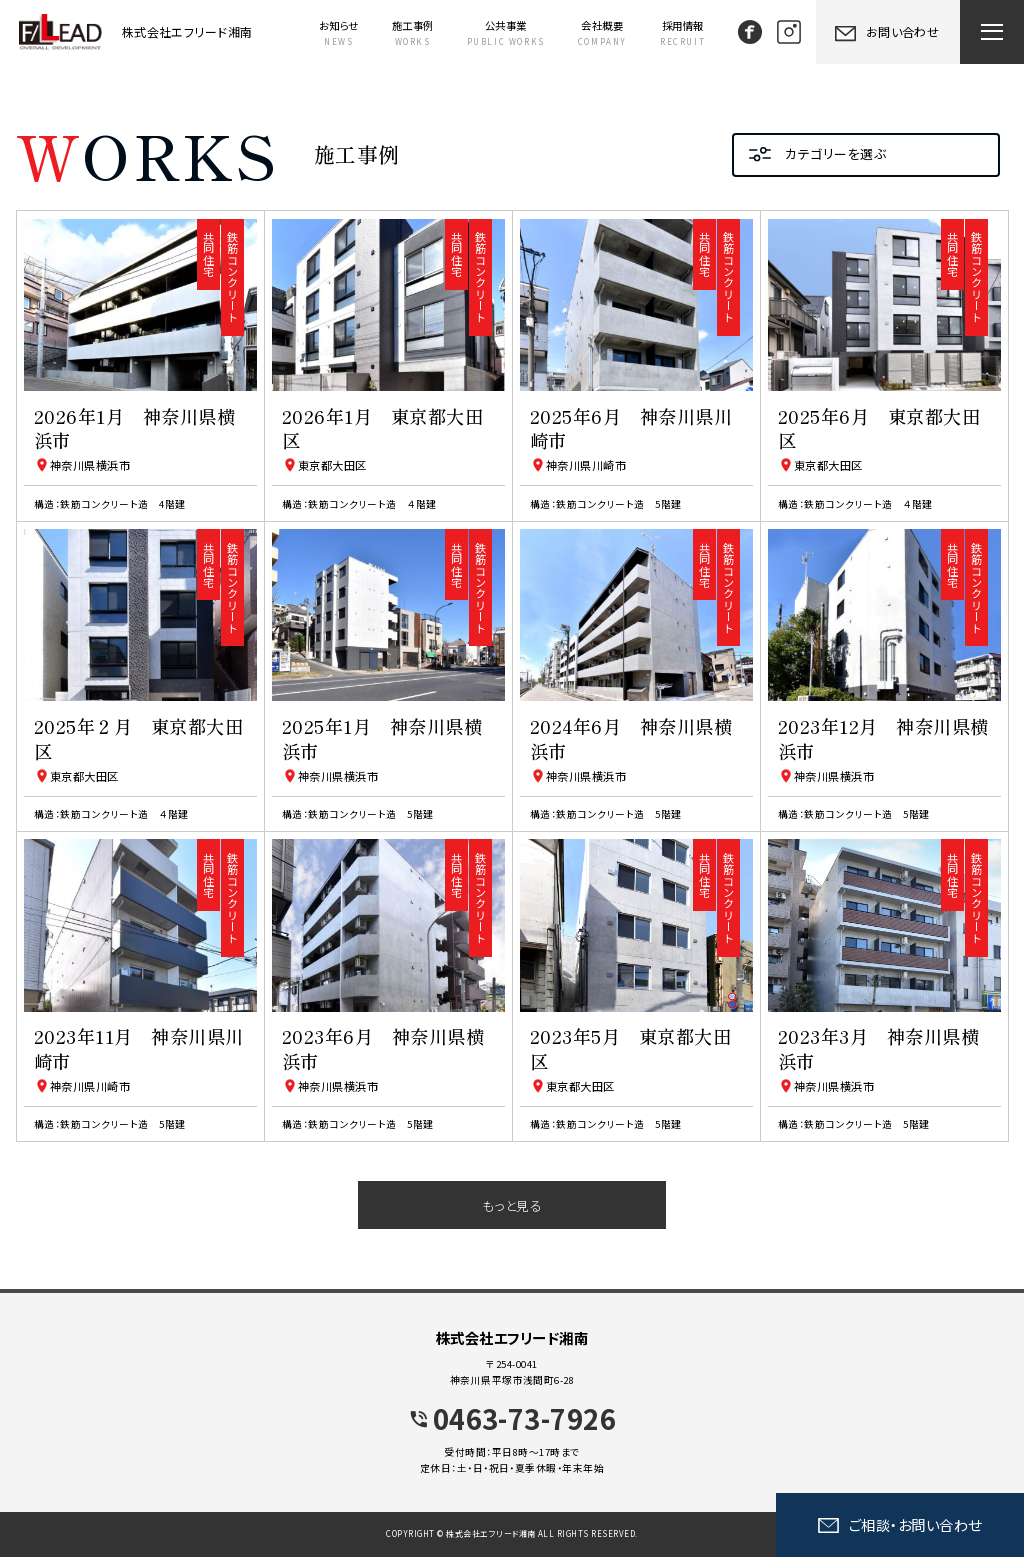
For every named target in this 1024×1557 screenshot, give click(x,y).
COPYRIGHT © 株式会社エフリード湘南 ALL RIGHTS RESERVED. (511, 1533)
